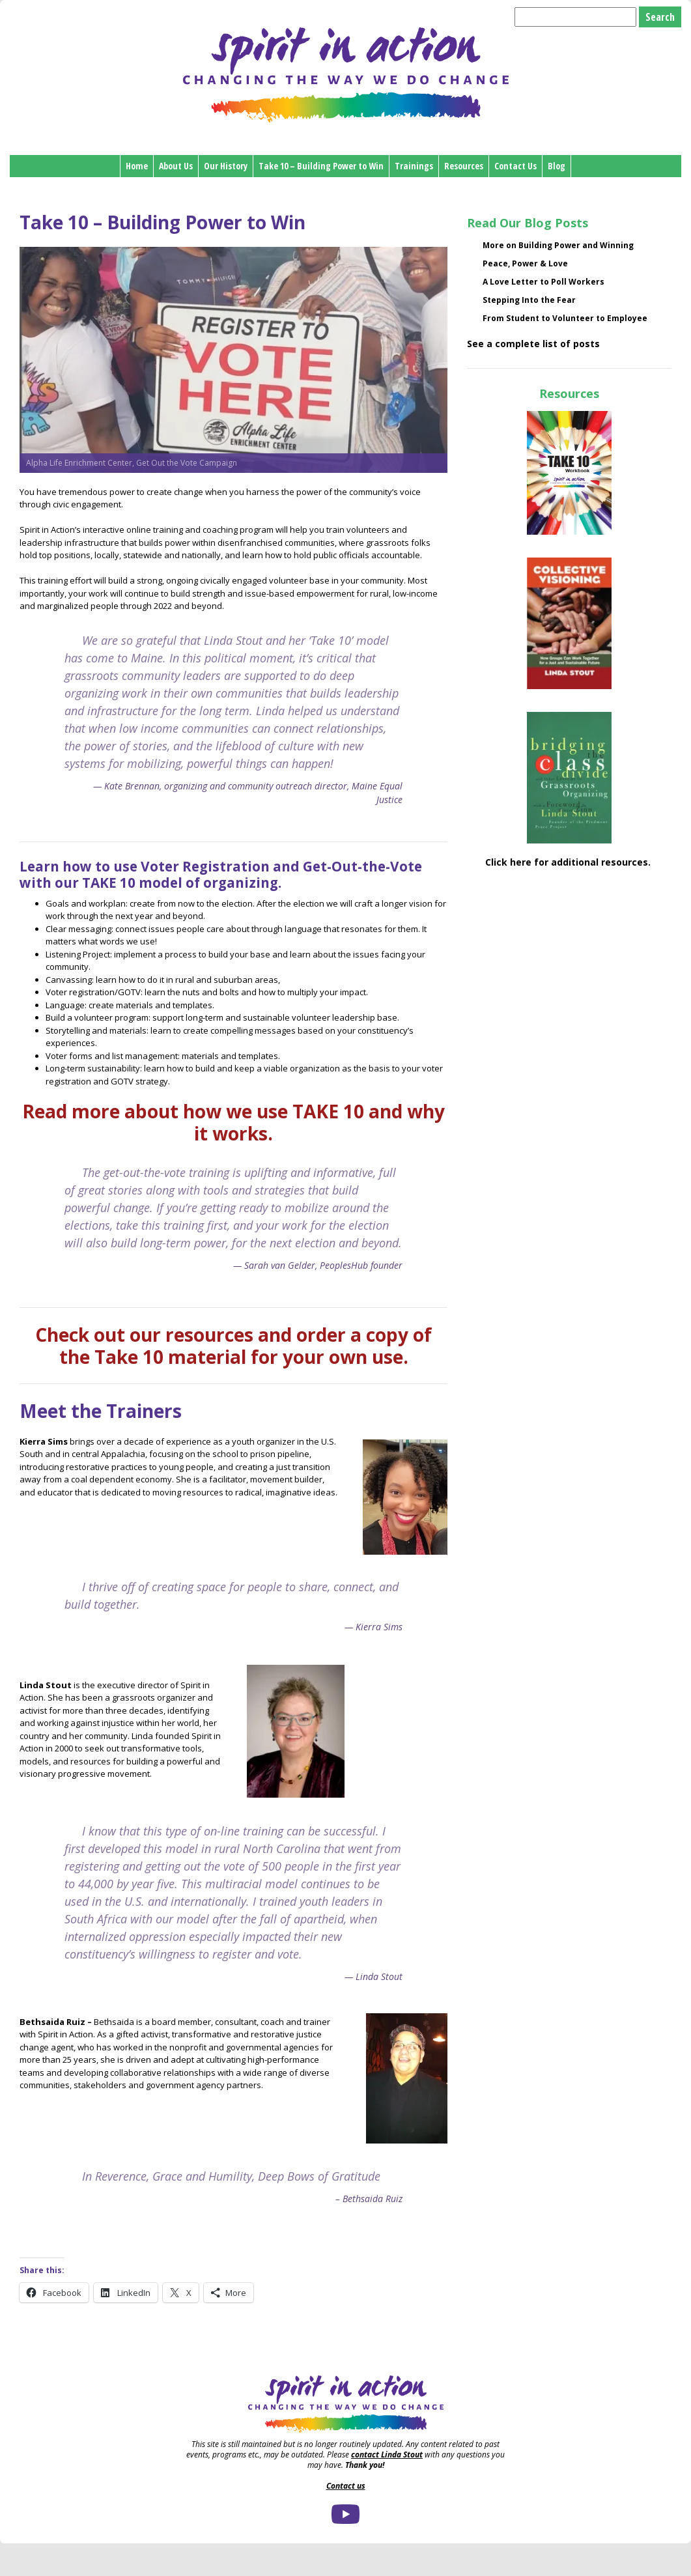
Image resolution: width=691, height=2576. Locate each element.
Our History (225, 166)
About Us (176, 166)
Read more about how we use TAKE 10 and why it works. (233, 1122)
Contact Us (515, 166)
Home (137, 166)
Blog (556, 166)
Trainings (414, 166)
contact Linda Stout (387, 2454)
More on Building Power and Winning (558, 245)
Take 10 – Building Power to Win (321, 166)
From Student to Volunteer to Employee (565, 318)
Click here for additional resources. (569, 862)
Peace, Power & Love (525, 263)
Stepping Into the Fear (529, 299)
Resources (463, 166)
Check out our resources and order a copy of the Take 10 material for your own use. (233, 1345)
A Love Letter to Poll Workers (543, 281)
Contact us (345, 2485)
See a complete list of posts (533, 343)
